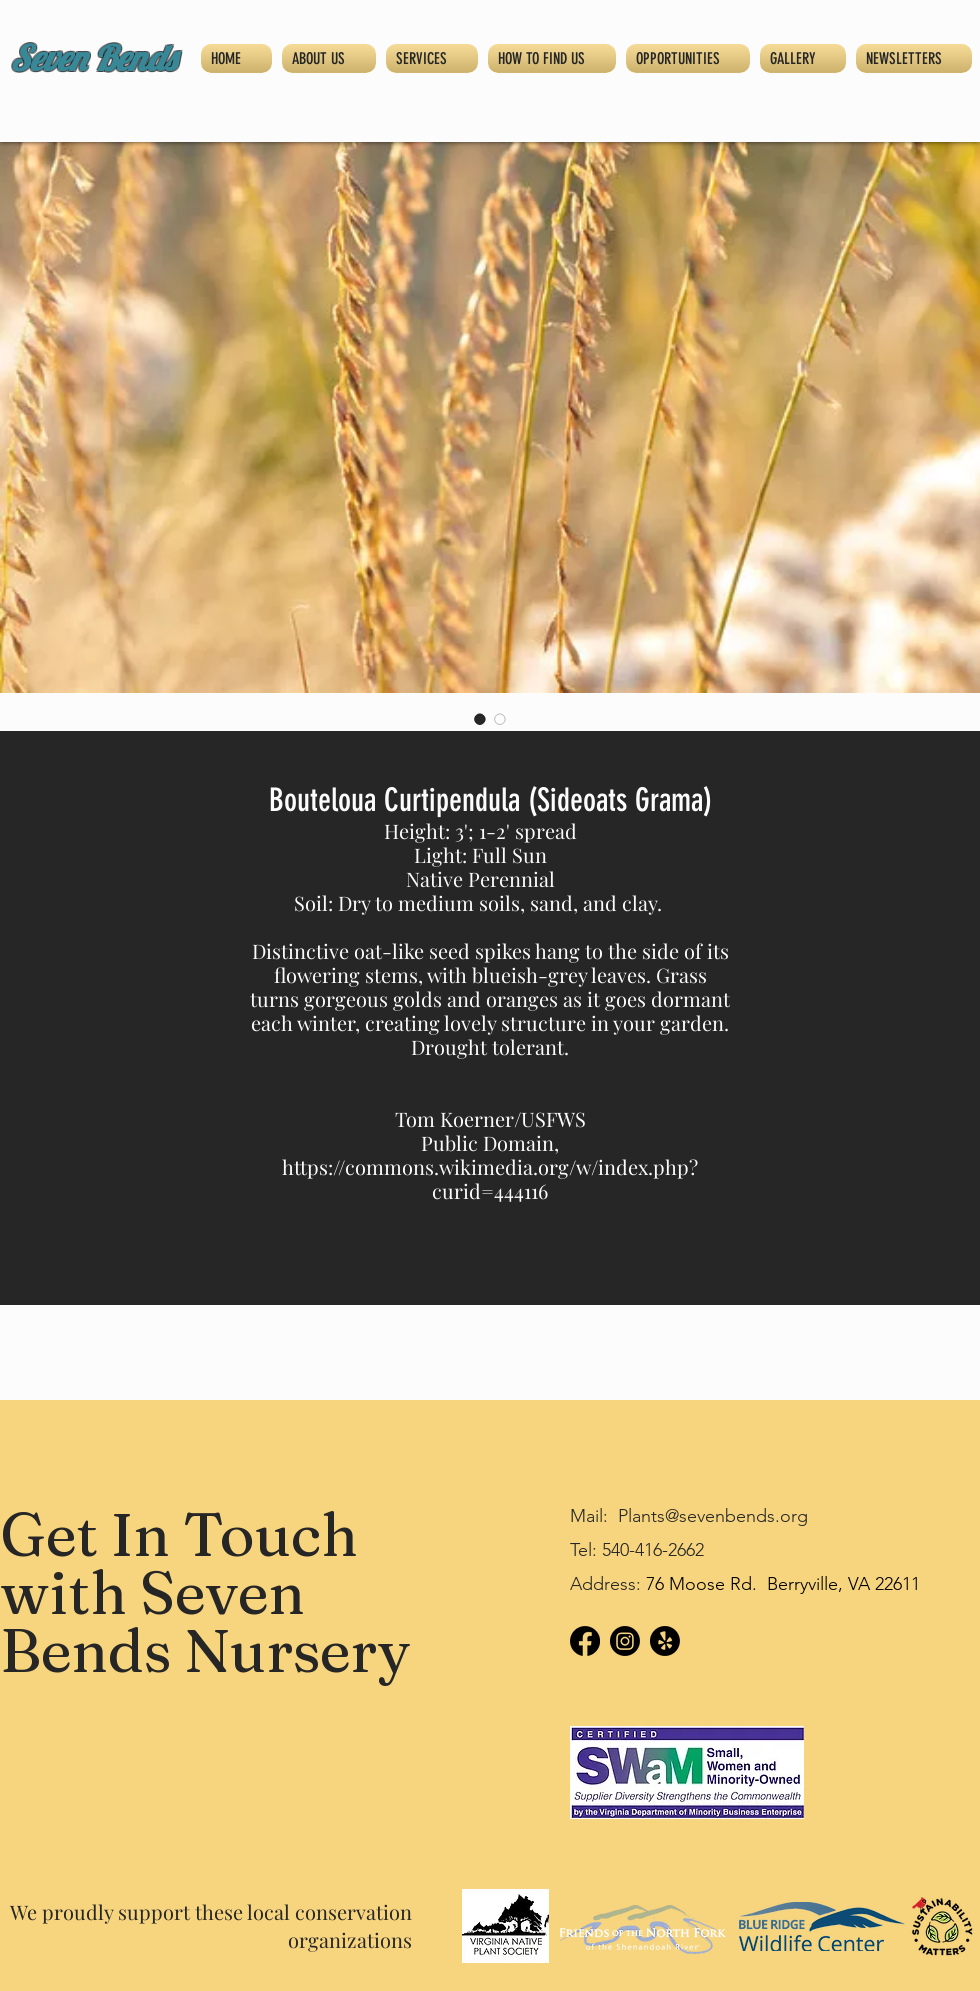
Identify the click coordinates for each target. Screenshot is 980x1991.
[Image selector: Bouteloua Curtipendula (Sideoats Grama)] (480, 719)
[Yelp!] (665, 1641)
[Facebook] (585, 1641)
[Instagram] (625, 1641)
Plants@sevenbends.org (713, 1516)
